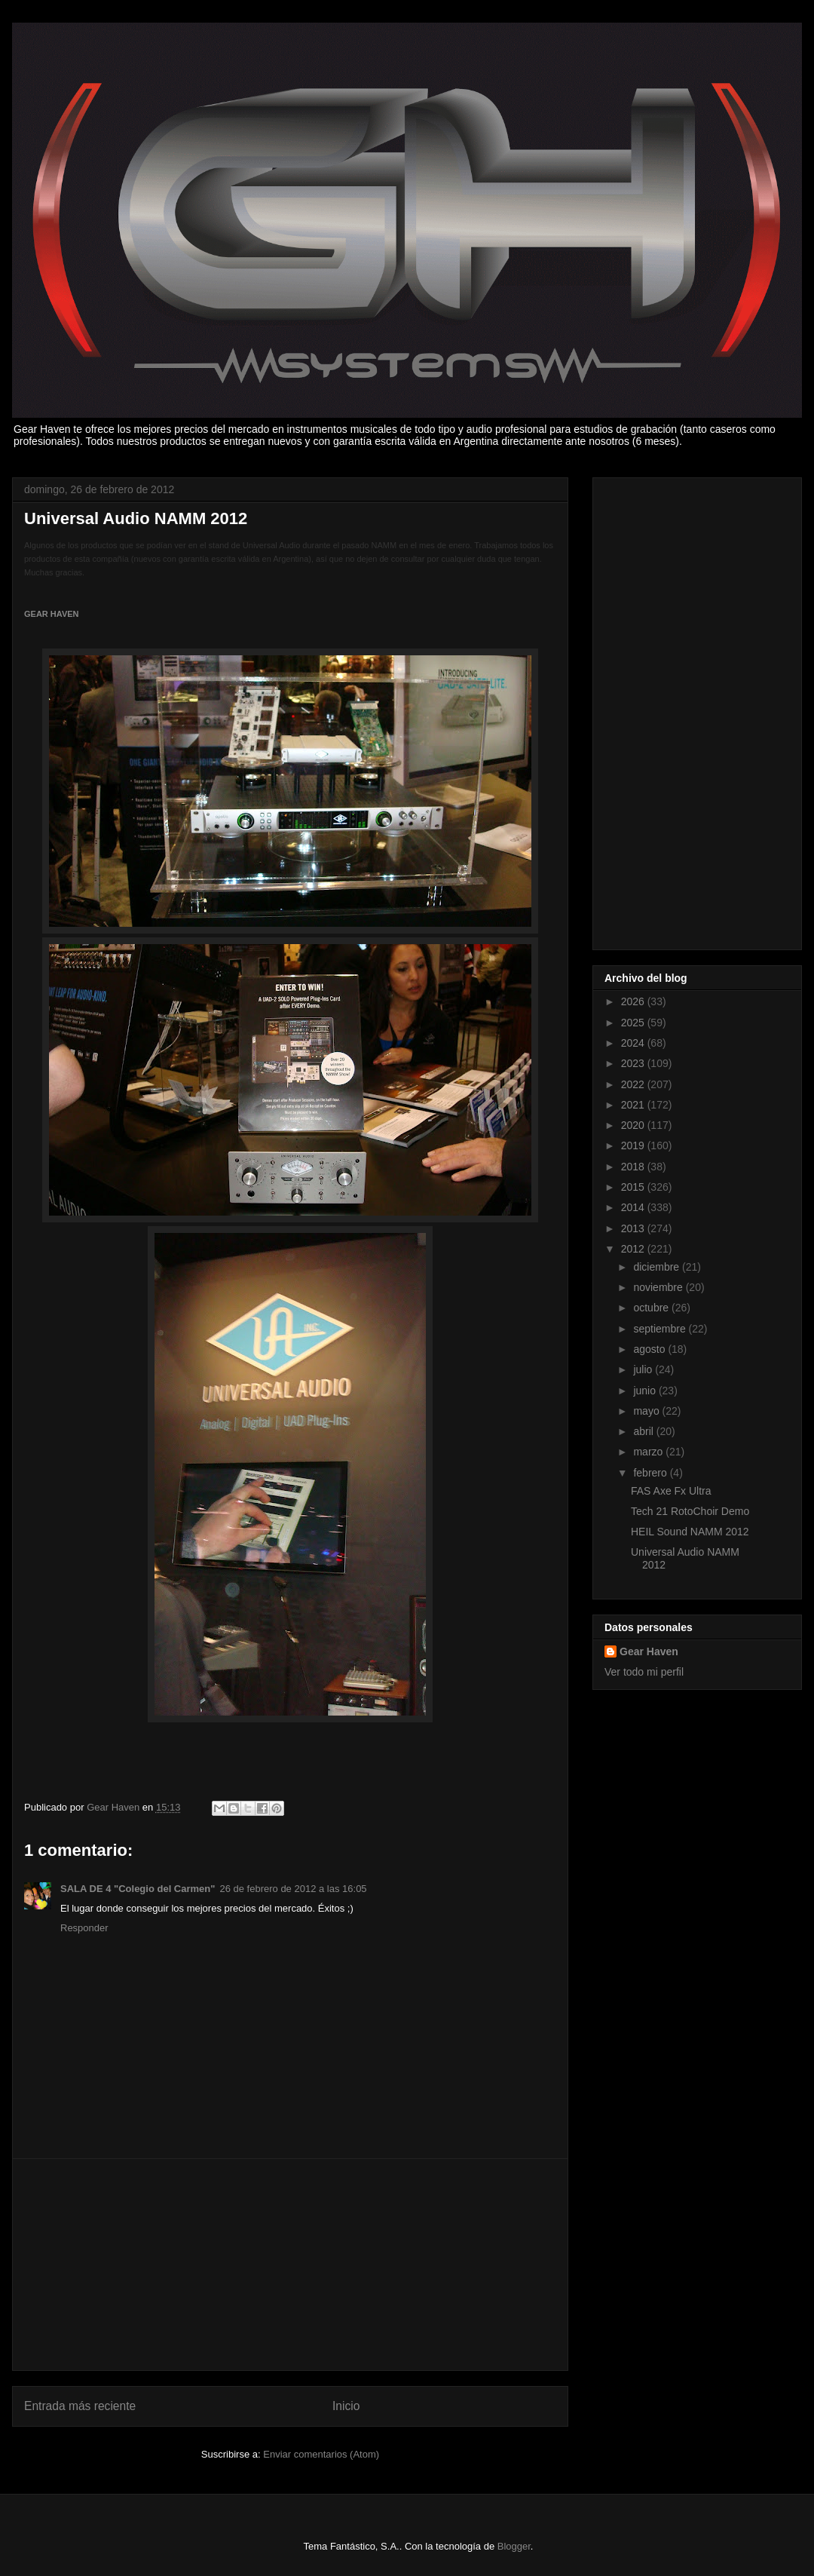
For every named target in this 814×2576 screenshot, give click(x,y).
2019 (634, 1145)
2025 (634, 1023)
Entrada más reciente (80, 2406)
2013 (634, 1228)
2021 (634, 1105)
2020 (634, 1125)
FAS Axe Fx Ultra (671, 1491)
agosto (650, 1349)
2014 (634, 1207)
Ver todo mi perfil (644, 1672)
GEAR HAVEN (51, 613)
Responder (84, 1928)
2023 (634, 1063)
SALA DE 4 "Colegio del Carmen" (137, 1888)
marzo (649, 1452)
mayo (647, 1411)
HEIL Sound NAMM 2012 (690, 1532)
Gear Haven (649, 1651)
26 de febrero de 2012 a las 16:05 (292, 1888)
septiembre (660, 1329)
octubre (652, 1308)
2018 (634, 1167)
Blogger (514, 2546)
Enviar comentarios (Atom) (321, 2454)
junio (645, 1391)
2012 (634, 1249)
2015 (634, 1187)
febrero (651, 1473)
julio (644, 1369)
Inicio (346, 2406)
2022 (634, 1084)
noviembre (659, 1287)
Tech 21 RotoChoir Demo (690, 1511)
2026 (634, 1001)
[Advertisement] (290, 2264)
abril (644, 1431)
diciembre (657, 1267)
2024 (634, 1043)
